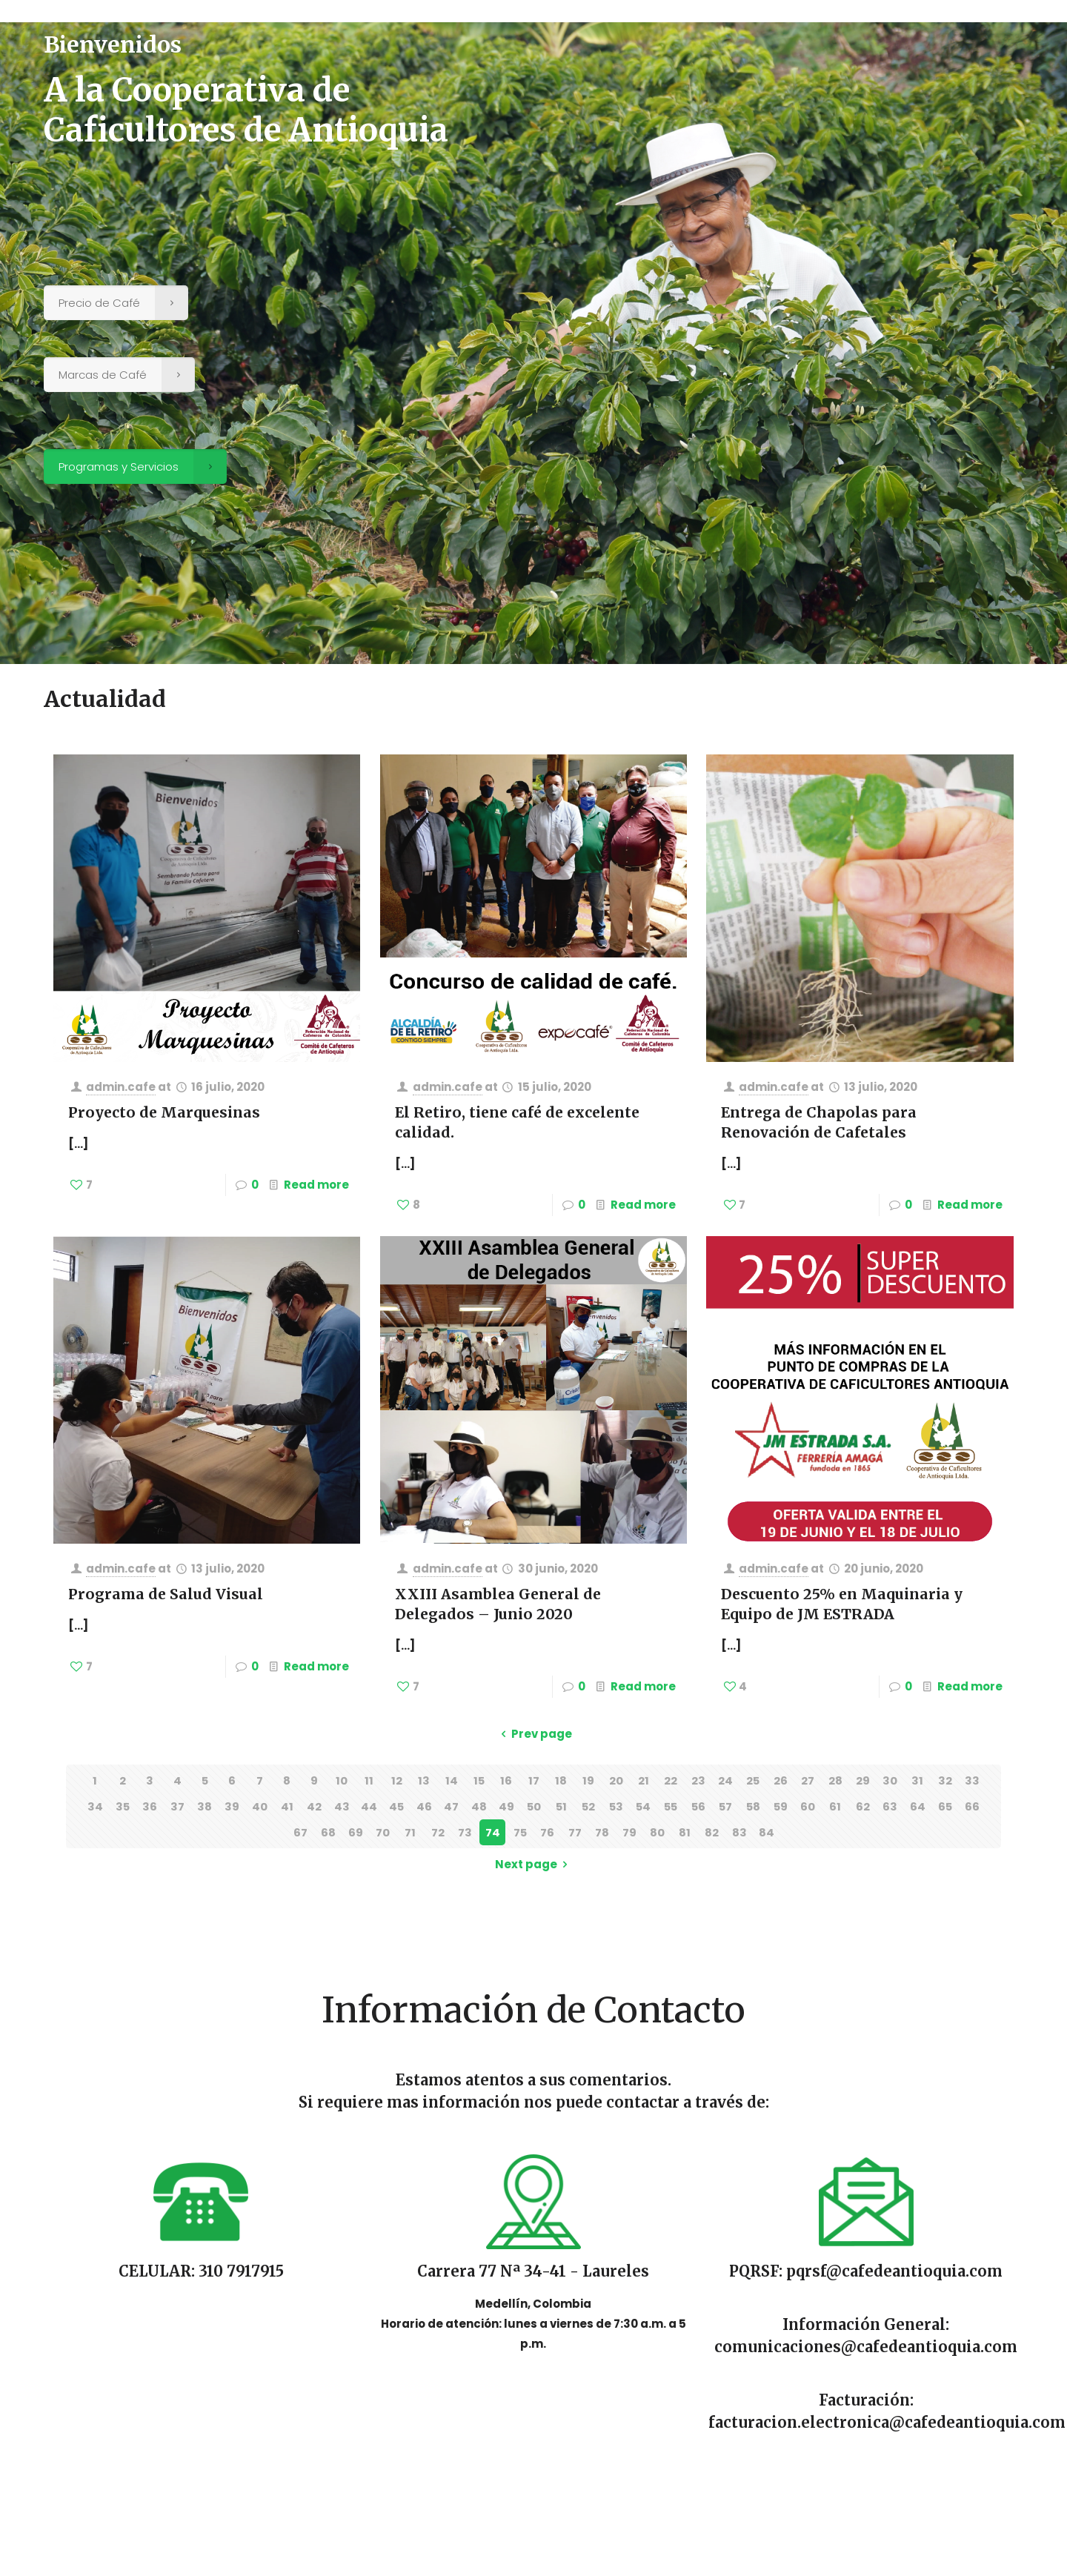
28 (835, 1780)
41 (287, 1806)
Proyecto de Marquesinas (164, 1112)
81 (685, 1832)
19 (588, 1780)
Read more (316, 1184)
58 (752, 1806)
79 (629, 1832)
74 (492, 1832)
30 (889, 1780)
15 (479, 1780)
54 (643, 1806)
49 (506, 1806)
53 (615, 1806)
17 (533, 1780)
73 (465, 1832)
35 (122, 1806)
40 (259, 1806)
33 (972, 1780)
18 (561, 1780)
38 (204, 1806)
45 (397, 1806)
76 (547, 1832)
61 (835, 1806)
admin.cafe (121, 1087)
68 (328, 1832)
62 (863, 1806)
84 (766, 1832)
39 (232, 1806)
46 (424, 1806)
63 (889, 1806)
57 (726, 1806)
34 (95, 1806)
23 (698, 1780)
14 (451, 1780)
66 (972, 1806)
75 (520, 1832)
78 (602, 1832)
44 (369, 1806)
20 (616, 1780)
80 (657, 1832)
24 (725, 1780)
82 (712, 1832)
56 (698, 1806)
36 (149, 1806)
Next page (534, 1864)
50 (533, 1806)
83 (739, 1832)
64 (917, 1806)
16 (506, 1780)
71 (410, 1832)
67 (300, 1832)
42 (314, 1806)
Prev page (534, 1734)
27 (807, 1780)
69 (355, 1832)
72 (438, 1832)
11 (369, 1780)
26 (781, 1780)
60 (807, 1806)
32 (945, 1780)
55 (670, 1806)
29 (863, 1780)
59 (780, 1806)
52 (589, 1806)
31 (917, 1780)
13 (424, 1780)
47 (451, 1806)
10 (342, 1780)
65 (944, 1806)
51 (561, 1806)
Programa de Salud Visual (165, 1594)
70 (383, 1832)
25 (753, 1780)
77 (575, 1832)
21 (643, 1780)
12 (396, 1780)
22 (670, 1780)
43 (342, 1806)
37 (177, 1806)
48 (479, 1806)
